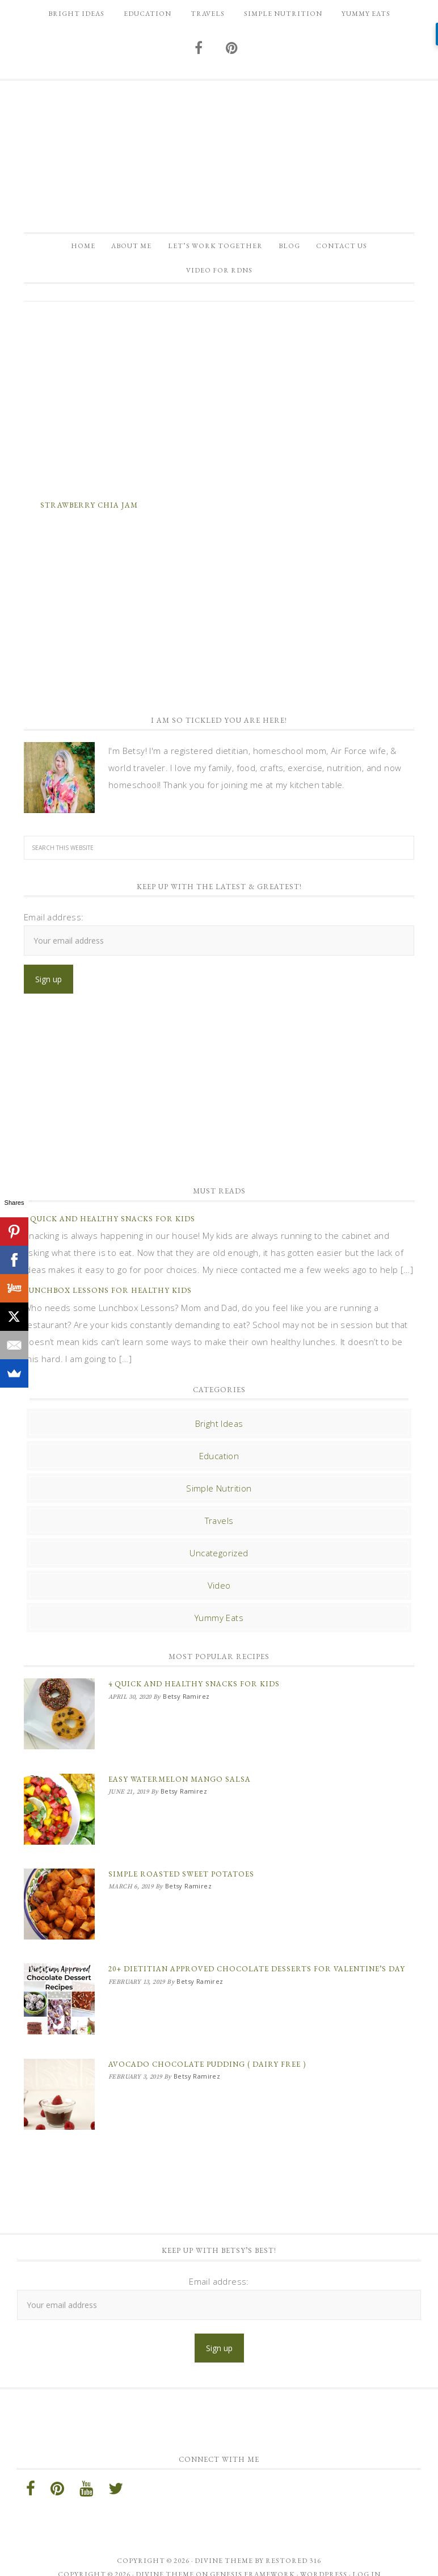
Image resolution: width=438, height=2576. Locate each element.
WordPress (323, 2557)
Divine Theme (165, 2557)
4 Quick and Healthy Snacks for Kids (109, 1229)
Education (219, 1466)
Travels (219, 1530)
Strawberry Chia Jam (89, 515)
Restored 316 (293, 2544)
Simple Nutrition (218, 1498)
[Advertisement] (219, 408)
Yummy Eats (219, 1627)
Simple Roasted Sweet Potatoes (181, 1873)
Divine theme (224, 2544)
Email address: (54, 927)
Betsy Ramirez (219, 150)
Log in (366, 2557)
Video (219, 1595)
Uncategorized (218, 1563)
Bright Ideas (219, 1433)
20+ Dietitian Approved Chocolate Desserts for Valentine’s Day (256, 1963)
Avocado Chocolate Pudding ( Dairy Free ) (207, 2053)
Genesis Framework (252, 2557)
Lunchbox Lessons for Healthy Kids (108, 1300)
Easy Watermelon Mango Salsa (179, 1783)
